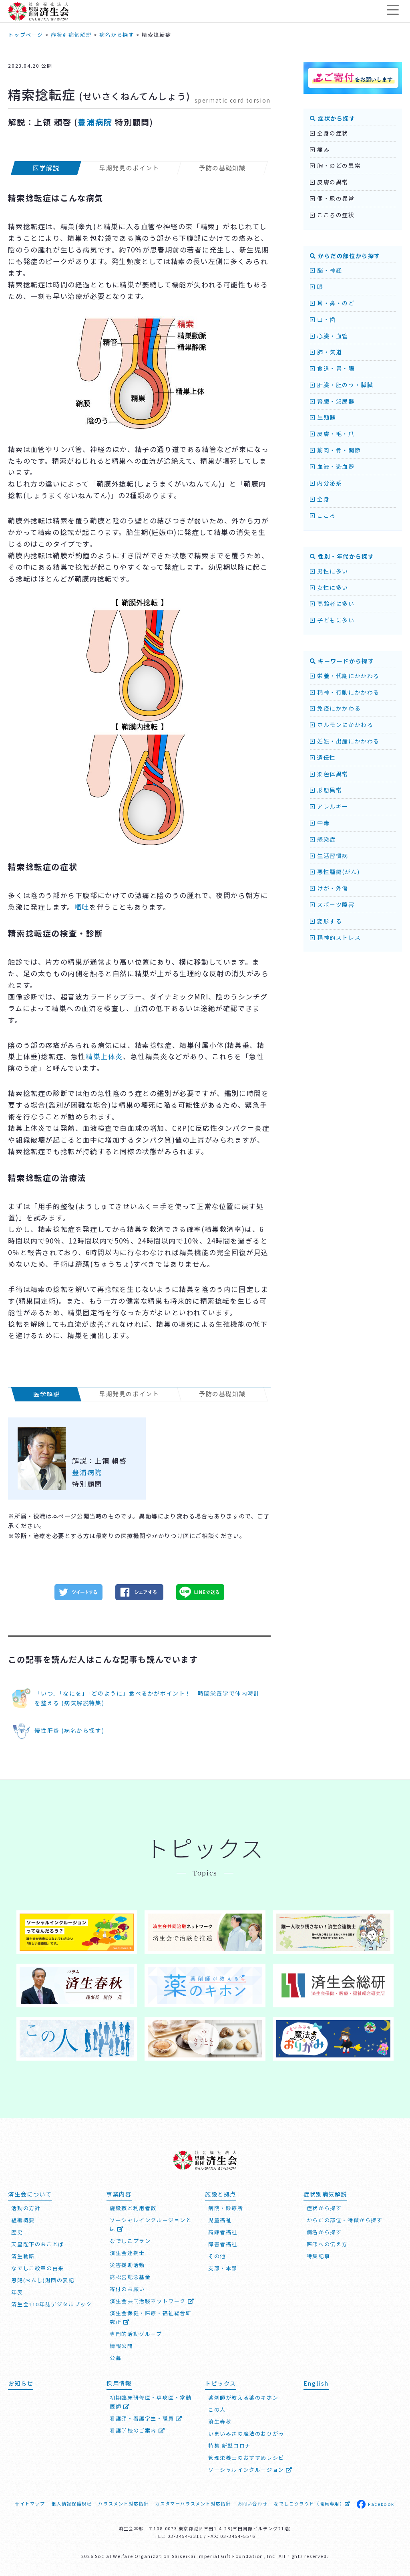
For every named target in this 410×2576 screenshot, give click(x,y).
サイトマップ (30, 2503)
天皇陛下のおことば (37, 2244)
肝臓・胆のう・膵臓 (342, 385)
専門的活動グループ (136, 2334)
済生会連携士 (127, 2253)
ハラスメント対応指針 (123, 2503)
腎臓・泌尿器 (332, 401)
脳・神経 (326, 270)
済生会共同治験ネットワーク (152, 2301)
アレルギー (329, 806)
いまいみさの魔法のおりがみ (246, 2433)
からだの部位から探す (345, 256)
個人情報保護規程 (72, 2503)
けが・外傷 (329, 888)
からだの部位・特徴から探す (345, 2220)
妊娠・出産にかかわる (345, 741)
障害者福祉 (222, 2244)
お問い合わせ (252, 2503)
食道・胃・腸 (332, 368)
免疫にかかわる (335, 708)
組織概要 (22, 2220)
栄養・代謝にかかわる (345, 676)
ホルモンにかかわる (342, 725)
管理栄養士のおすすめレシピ (246, 2457)
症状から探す (333, 118)
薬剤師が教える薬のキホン (243, 2397)
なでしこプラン (130, 2241)
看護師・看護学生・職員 (146, 2418)
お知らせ (20, 2383)
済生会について (30, 2194)
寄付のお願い (127, 2289)
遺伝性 (323, 757)
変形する (326, 921)
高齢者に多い (332, 604)
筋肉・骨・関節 (335, 450)
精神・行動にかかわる (345, 692)
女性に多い (329, 587)
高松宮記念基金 (130, 2277)
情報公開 (121, 2346)
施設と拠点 (220, 2194)
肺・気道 (326, 352)
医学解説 (46, 168)
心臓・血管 (329, 336)
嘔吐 (81, 907)
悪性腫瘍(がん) (335, 872)
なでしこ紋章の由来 (37, 2268)
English (316, 2383)
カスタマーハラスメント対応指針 (193, 2503)
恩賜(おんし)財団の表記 (42, 2280)
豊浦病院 (95, 122)
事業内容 (119, 2194)
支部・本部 (222, 2268)
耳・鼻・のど (332, 303)
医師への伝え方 (327, 2244)
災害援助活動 (127, 2265)
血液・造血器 (332, 466)
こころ (323, 515)
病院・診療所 (225, 2208)
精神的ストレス (335, 937)
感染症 (323, 839)
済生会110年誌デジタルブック (51, 2304)
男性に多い (329, 571)
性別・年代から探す (342, 556)
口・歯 (323, 319)
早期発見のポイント (129, 168)
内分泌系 (326, 483)
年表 (17, 2292)
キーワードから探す (342, 661)
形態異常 (326, 790)
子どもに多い (332, 620)
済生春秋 (219, 2421)
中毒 (320, 823)
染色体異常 (329, 774)
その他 (217, 2256)
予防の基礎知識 (222, 168)
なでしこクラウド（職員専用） (312, 2503)
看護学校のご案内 (137, 2430)
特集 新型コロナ (229, 2445)
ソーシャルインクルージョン (250, 2469)
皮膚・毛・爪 (332, 434)
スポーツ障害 (332, 904)
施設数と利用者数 (133, 2208)
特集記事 (318, 2256)
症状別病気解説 (325, 2194)
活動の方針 (25, 2208)
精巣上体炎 (104, 1056)
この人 (217, 2409)
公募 (115, 2358)
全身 (320, 499)
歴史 (17, 2232)
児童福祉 (219, 2220)
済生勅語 (22, 2256)
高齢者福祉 (222, 2232)
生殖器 (323, 417)
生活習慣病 (329, 856)
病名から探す (324, 2232)
